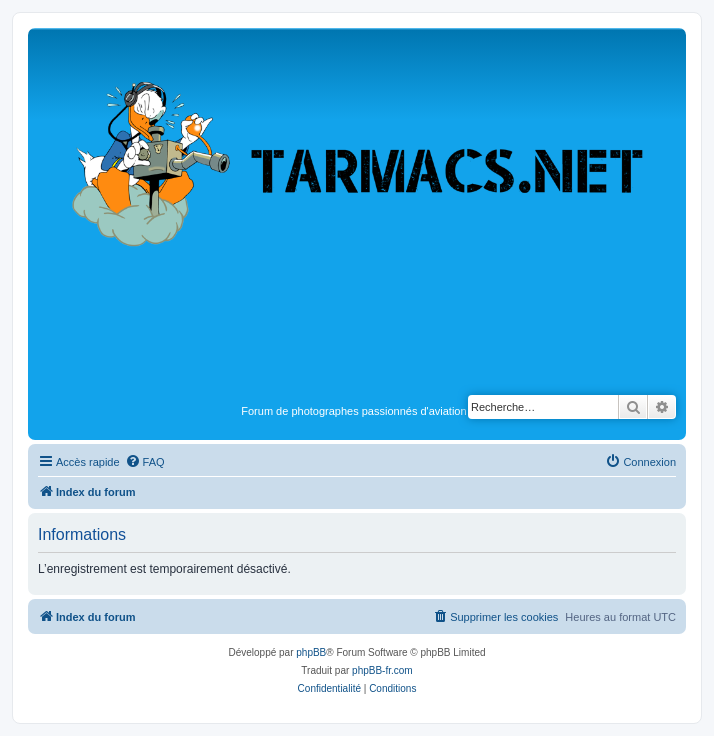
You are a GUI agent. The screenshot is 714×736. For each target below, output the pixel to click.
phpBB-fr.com (382, 670)
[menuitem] (145, 462)
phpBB (311, 652)
